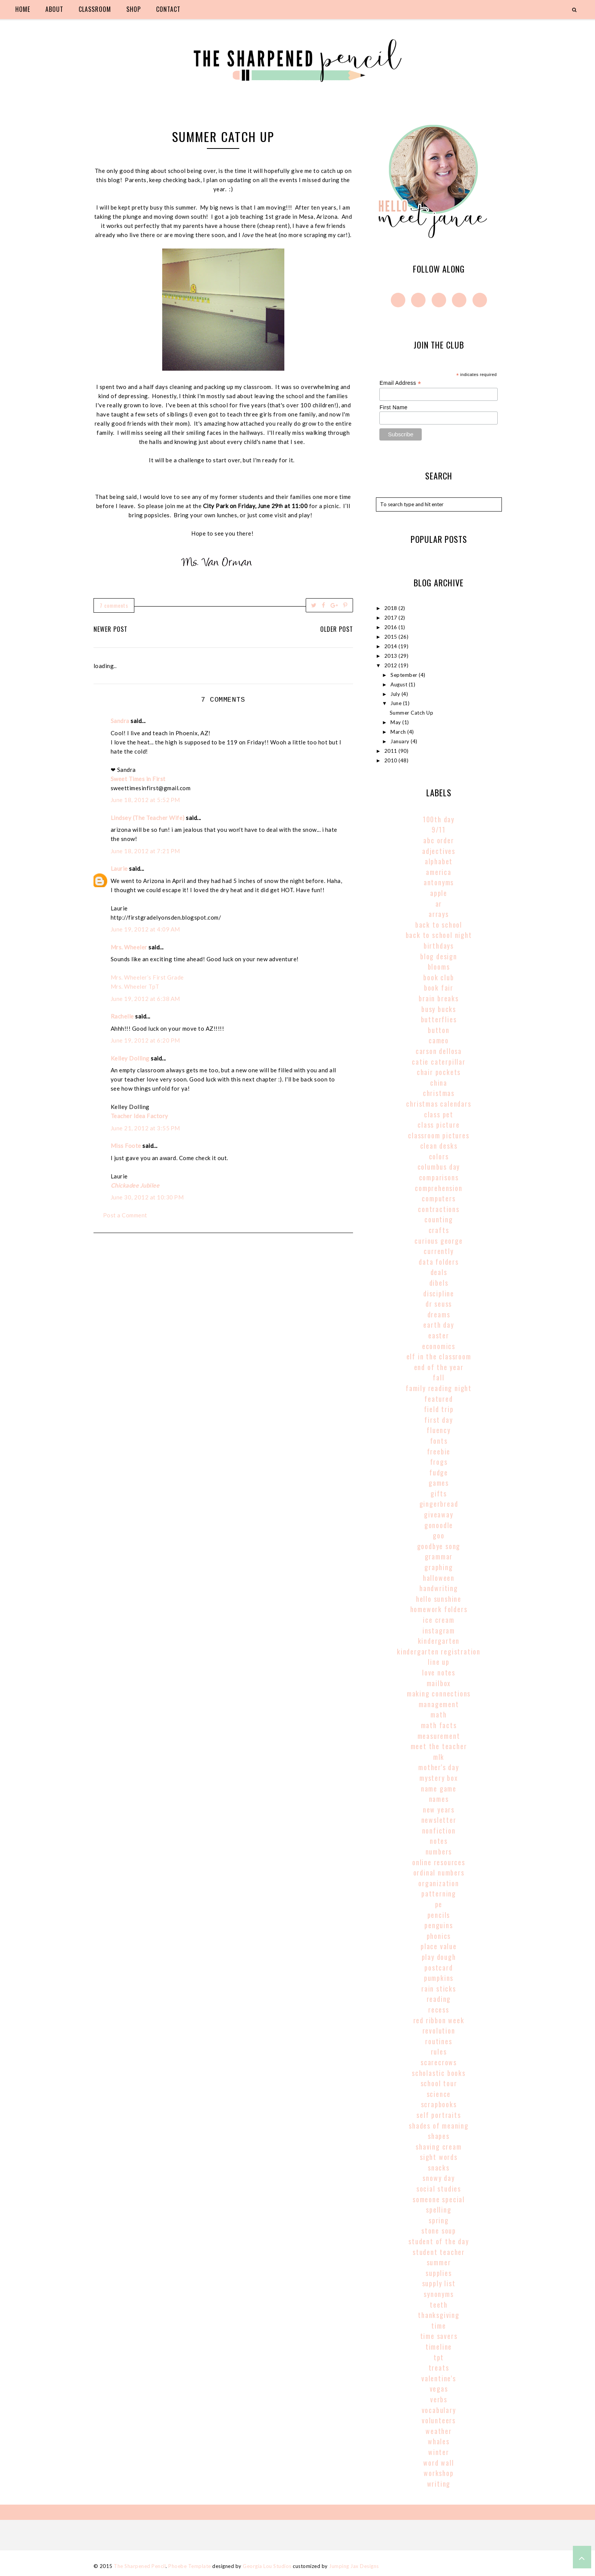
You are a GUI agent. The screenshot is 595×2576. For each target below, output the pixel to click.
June (396, 703)
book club (438, 977)
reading (439, 1999)
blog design (438, 956)
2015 (391, 637)
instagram (438, 1630)
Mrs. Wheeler (129, 947)
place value (439, 1946)
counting (438, 1219)
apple (438, 893)
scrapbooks (439, 2104)
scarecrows (439, 2062)
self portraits (438, 2115)
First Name (393, 407)
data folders (439, 1262)
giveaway (438, 1514)
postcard (438, 1967)
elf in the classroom (438, 1356)
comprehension (438, 1188)
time (438, 2326)
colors (439, 1156)
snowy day (438, 2178)
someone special (439, 2199)
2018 (391, 608)
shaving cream (438, 2147)
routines (438, 2041)
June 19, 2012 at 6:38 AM (145, 998)
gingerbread (438, 1504)
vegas (439, 2389)
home (22, 9)
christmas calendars (438, 1104)
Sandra (120, 720)
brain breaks (439, 998)
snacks (439, 2167)
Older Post (336, 629)
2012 (391, 665)
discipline (438, 1293)
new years (439, 1809)
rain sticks (438, 1988)
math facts (439, 1725)
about (54, 9)
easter (438, 1335)
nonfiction (439, 1830)
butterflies (439, 1019)
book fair (438, 988)
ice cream (438, 1620)
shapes (439, 2136)
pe (439, 1904)
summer (439, 2262)
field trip (439, 1409)
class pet (438, 1114)
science (439, 2094)
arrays (439, 914)
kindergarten (439, 1641)
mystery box (438, 1778)
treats (439, 2368)
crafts (439, 1230)
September (404, 675)
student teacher (439, 2252)
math (439, 1714)
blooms (439, 967)
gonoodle (438, 1525)
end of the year (439, 1367)
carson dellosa (439, 1051)
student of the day (438, 2241)
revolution (438, 2030)
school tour (439, 2083)
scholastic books (439, 2073)
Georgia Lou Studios (267, 2566)
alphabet (439, 861)
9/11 (439, 829)
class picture (439, 1125)
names (439, 1799)
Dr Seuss (439, 1304)
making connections (439, 1693)
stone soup (438, 2230)
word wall (438, 2463)
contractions (439, 1209)
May (396, 722)
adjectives (438, 851)
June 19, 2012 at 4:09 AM (145, 929)
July (396, 694)
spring (439, 2220)
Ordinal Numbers (438, 1872)
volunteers (439, 2420)
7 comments (114, 605)
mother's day (438, 1767)
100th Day (439, 819)
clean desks (439, 1146)
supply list (439, 2283)
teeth (439, 2305)
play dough (439, 1957)
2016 (391, 627)
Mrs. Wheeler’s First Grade (147, 977)
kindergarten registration (439, 1651)
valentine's (438, 2378)
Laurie (119, 868)
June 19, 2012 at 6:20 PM (145, 1040)
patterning (438, 1893)
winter (438, 2452)
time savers (439, 2336)
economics (438, 1346)
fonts (439, 1441)
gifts (439, 1493)
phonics (439, 1936)
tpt (439, 2357)
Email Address (400, 383)
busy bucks (438, 1009)
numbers (439, 1851)
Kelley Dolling (130, 1058)
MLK (438, 1757)
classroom (95, 9)
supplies (438, 2273)
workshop (438, 2473)
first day (438, 1420)
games (439, 1483)
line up (439, 1662)
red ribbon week (438, 2020)
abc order (438, 840)
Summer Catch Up (412, 713)
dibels (438, 1283)
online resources (438, 1862)
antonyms (439, 882)
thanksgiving (439, 2315)
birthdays (439, 946)
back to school (438, 925)
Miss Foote (126, 1145)
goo (438, 1535)
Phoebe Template (189, 2566)
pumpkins (438, 1978)
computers (438, 1198)
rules (439, 2051)
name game (438, 1788)
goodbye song (439, 1546)
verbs (438, 2399)
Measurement (439, 1736)
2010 (391, 760)
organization (438, 1883)
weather (439, 2431)
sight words (439, 2157)
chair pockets (439, 1072)
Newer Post (110, 629)
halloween (439, 1578)
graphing (438, 1567)
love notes (438, 1672)
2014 (391, 646)
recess (438, 2009)
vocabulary (439, 2410)
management (439, 1704)
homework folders (439, 1609)
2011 (391, 751)
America (438, 872)
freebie (439, 1451)
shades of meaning (439, 2126)
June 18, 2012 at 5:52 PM (145, 799)
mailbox (439, 1683)
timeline (439, 2347)
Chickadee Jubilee (135, 1185)
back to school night (439, 935)
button (439, 1030)
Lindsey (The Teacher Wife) (148, 817)
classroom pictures (438, 1135)
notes (439, 1841)
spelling (438, 2209)
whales (439, 2441)
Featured (438, 1399)
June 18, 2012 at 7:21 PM (145, 850)
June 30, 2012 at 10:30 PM (147, 1197)
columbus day (439, 1167)
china (438, 1083)
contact (168, 9)
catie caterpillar (439, 1062)
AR (438, 904)
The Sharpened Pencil (140, 2566)
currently (438, 1251)
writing (439, 2484)
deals (439, 1272)
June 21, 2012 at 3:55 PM (145, 1128)
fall (438, 1377)
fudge (438, 1472)
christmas (439, 1093)
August (399, 684)
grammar (439, 1556)
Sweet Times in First (138, 778)
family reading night (439, 1388)
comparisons (439, 1177)
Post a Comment (125, 1215)
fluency (439, 1430)
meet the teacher (439, 1746)
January (400, 741)
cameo (439, 1040)
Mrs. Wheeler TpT (135, 986)
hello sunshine (438, 1599)
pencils (438, 1915)
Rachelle (122, 1016)
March (398, 732)
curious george (438, 1241)
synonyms (438, 2294)
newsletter (438, 1820)
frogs (439, 1462)
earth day (438, 1325)
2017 (391, 618)
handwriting (438, 1588)
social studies (438, 2188)
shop (133, 9)
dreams (438, 1314)
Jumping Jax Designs (354, 2566)
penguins (438, 1925)
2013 (391, 656)
